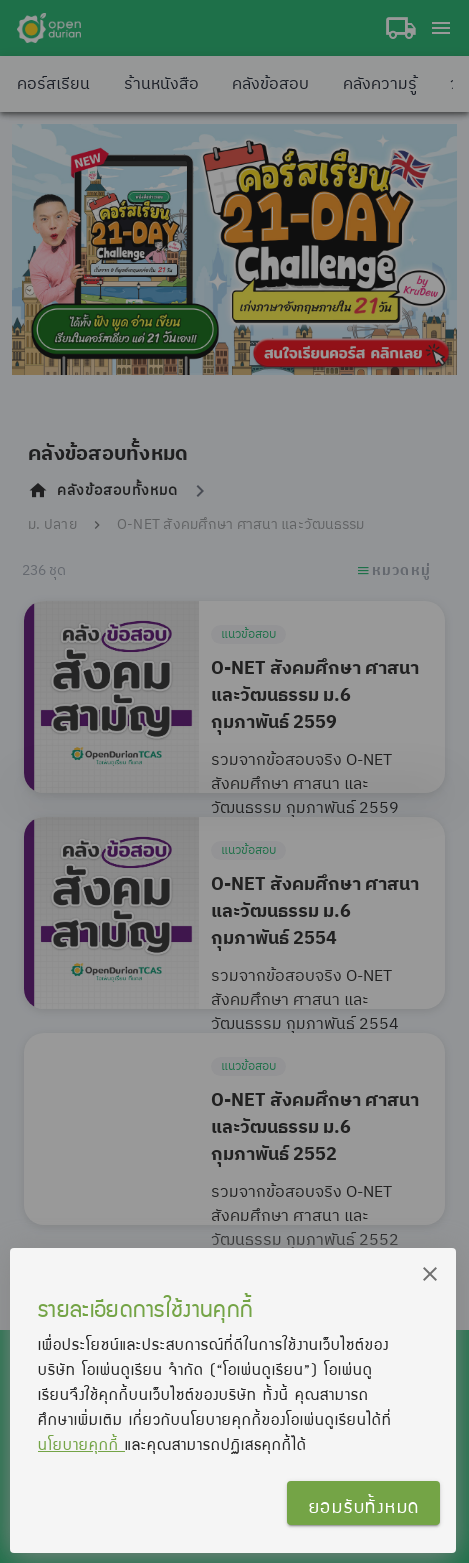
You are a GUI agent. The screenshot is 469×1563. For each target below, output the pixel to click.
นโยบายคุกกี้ (81, 1444)
